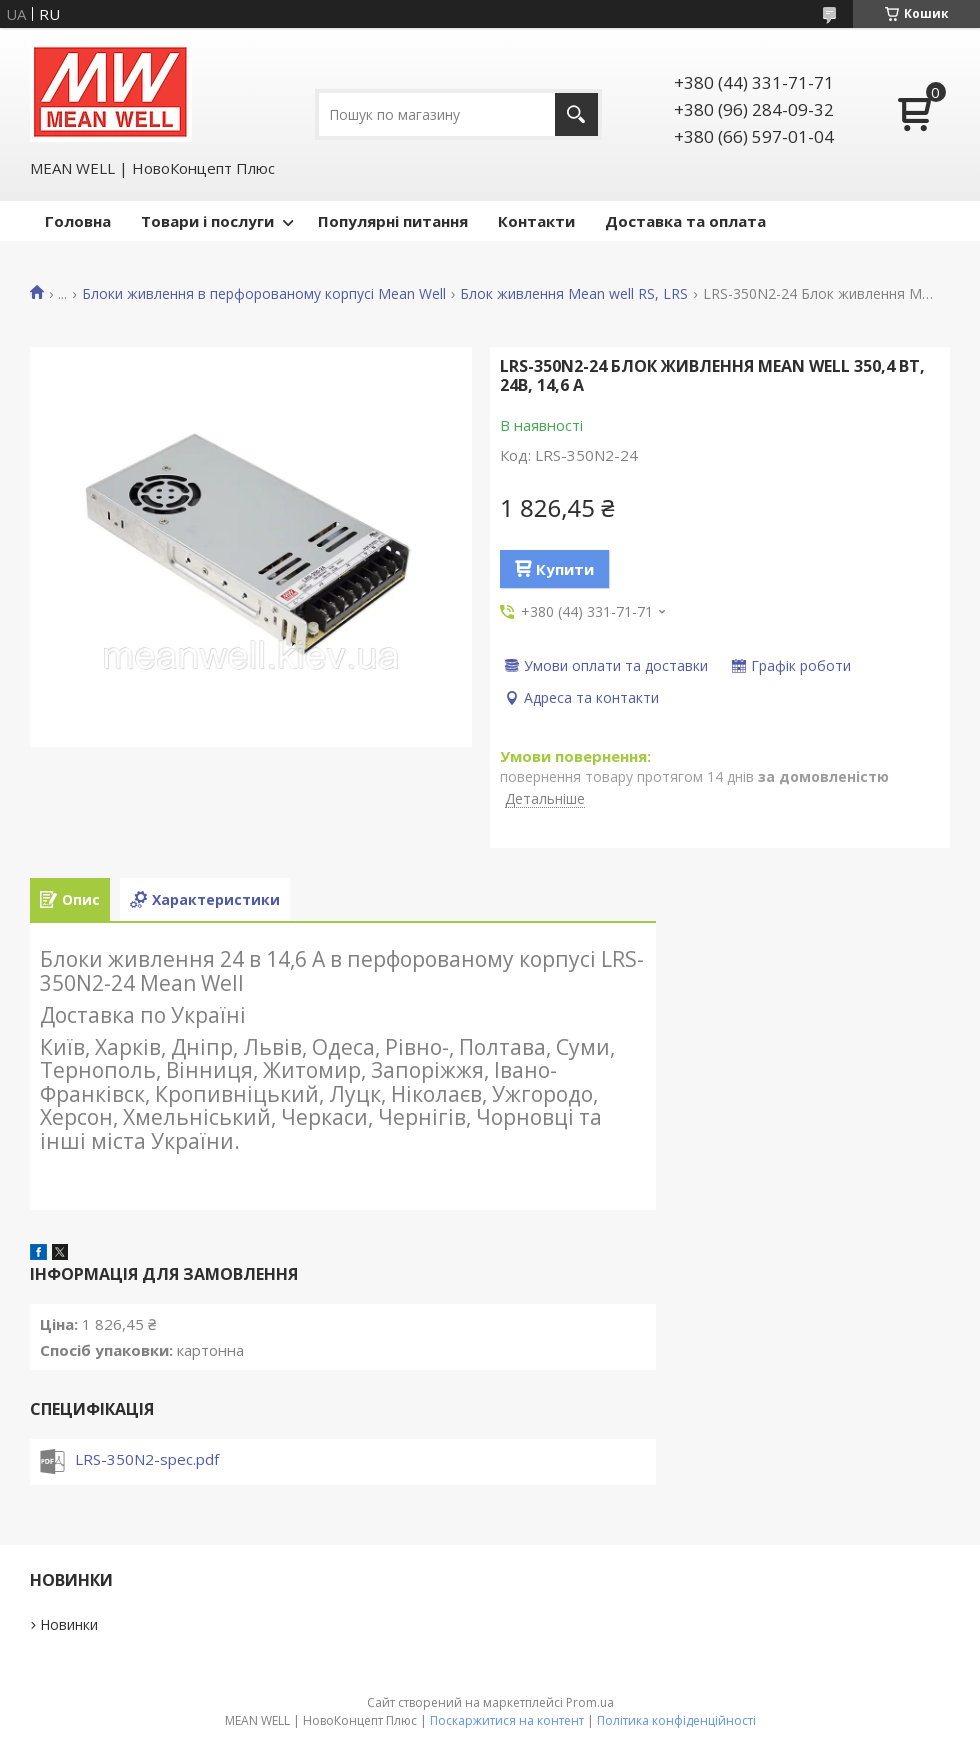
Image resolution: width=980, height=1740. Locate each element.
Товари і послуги (207, 221)
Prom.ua (590, 1702)
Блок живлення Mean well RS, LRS (574, 294)
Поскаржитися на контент (507, 1720)
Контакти (536, 221)
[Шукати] (576, 114)
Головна (78, 221)
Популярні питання (393, 221)
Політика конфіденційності (676, 1720)
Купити (565, 569)
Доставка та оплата (685, 221)
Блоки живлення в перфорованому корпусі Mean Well (264, 294)
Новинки (69, 1624)
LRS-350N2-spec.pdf (147, 1459)
